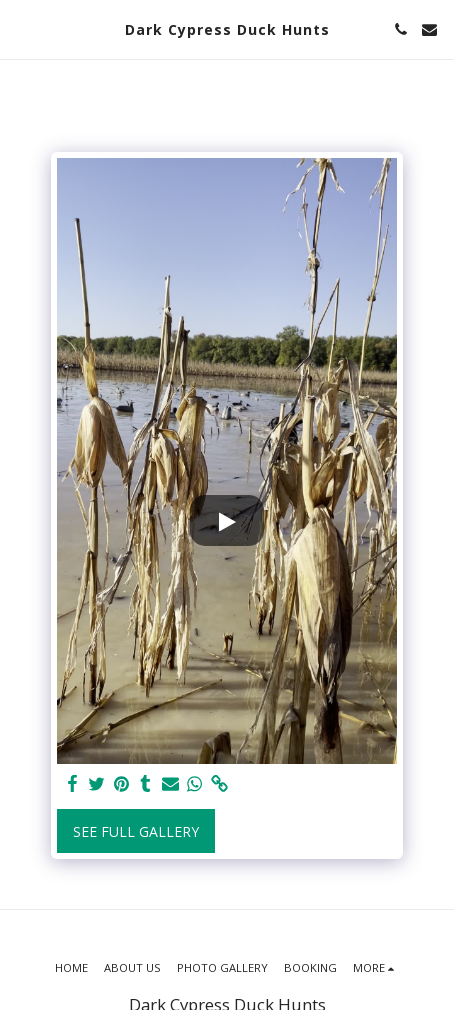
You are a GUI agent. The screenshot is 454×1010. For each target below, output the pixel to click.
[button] (22, 28)
